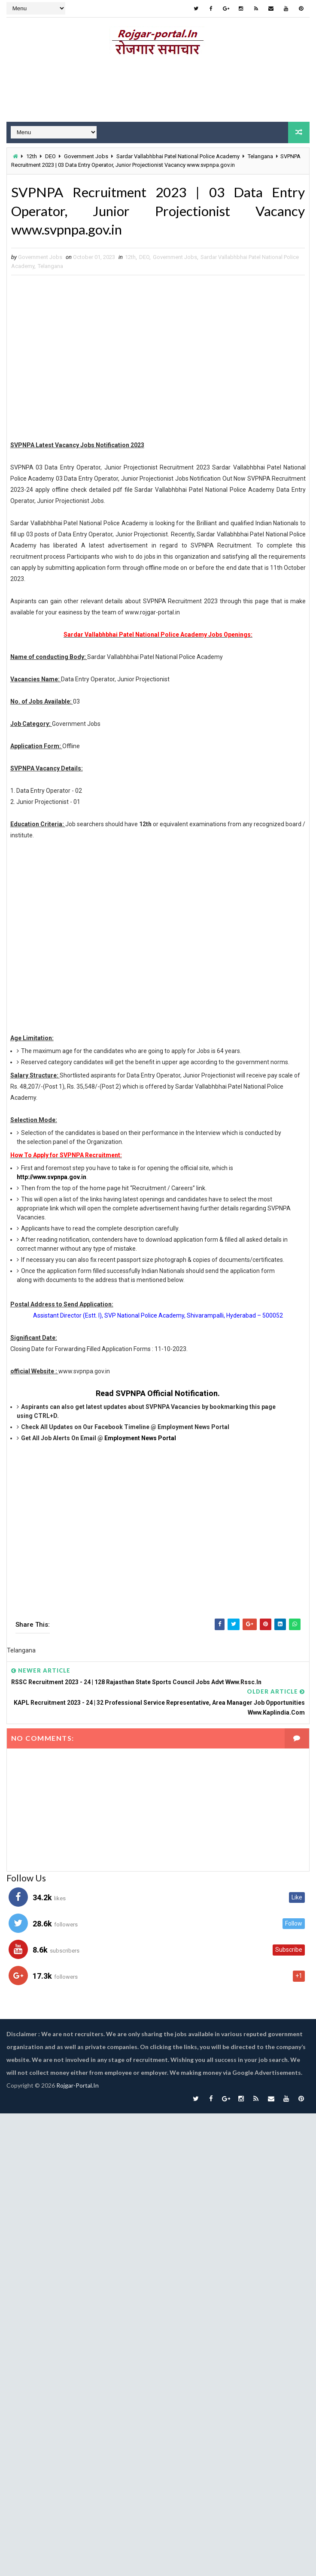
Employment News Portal (140, 1438)
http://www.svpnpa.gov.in (51, 1177)
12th (31, 156)
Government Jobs (86, 156)
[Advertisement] (154, 359)
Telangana (260, 156)
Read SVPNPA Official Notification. (158, 1393)
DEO (50, 156)
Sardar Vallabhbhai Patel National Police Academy (178, 156)
